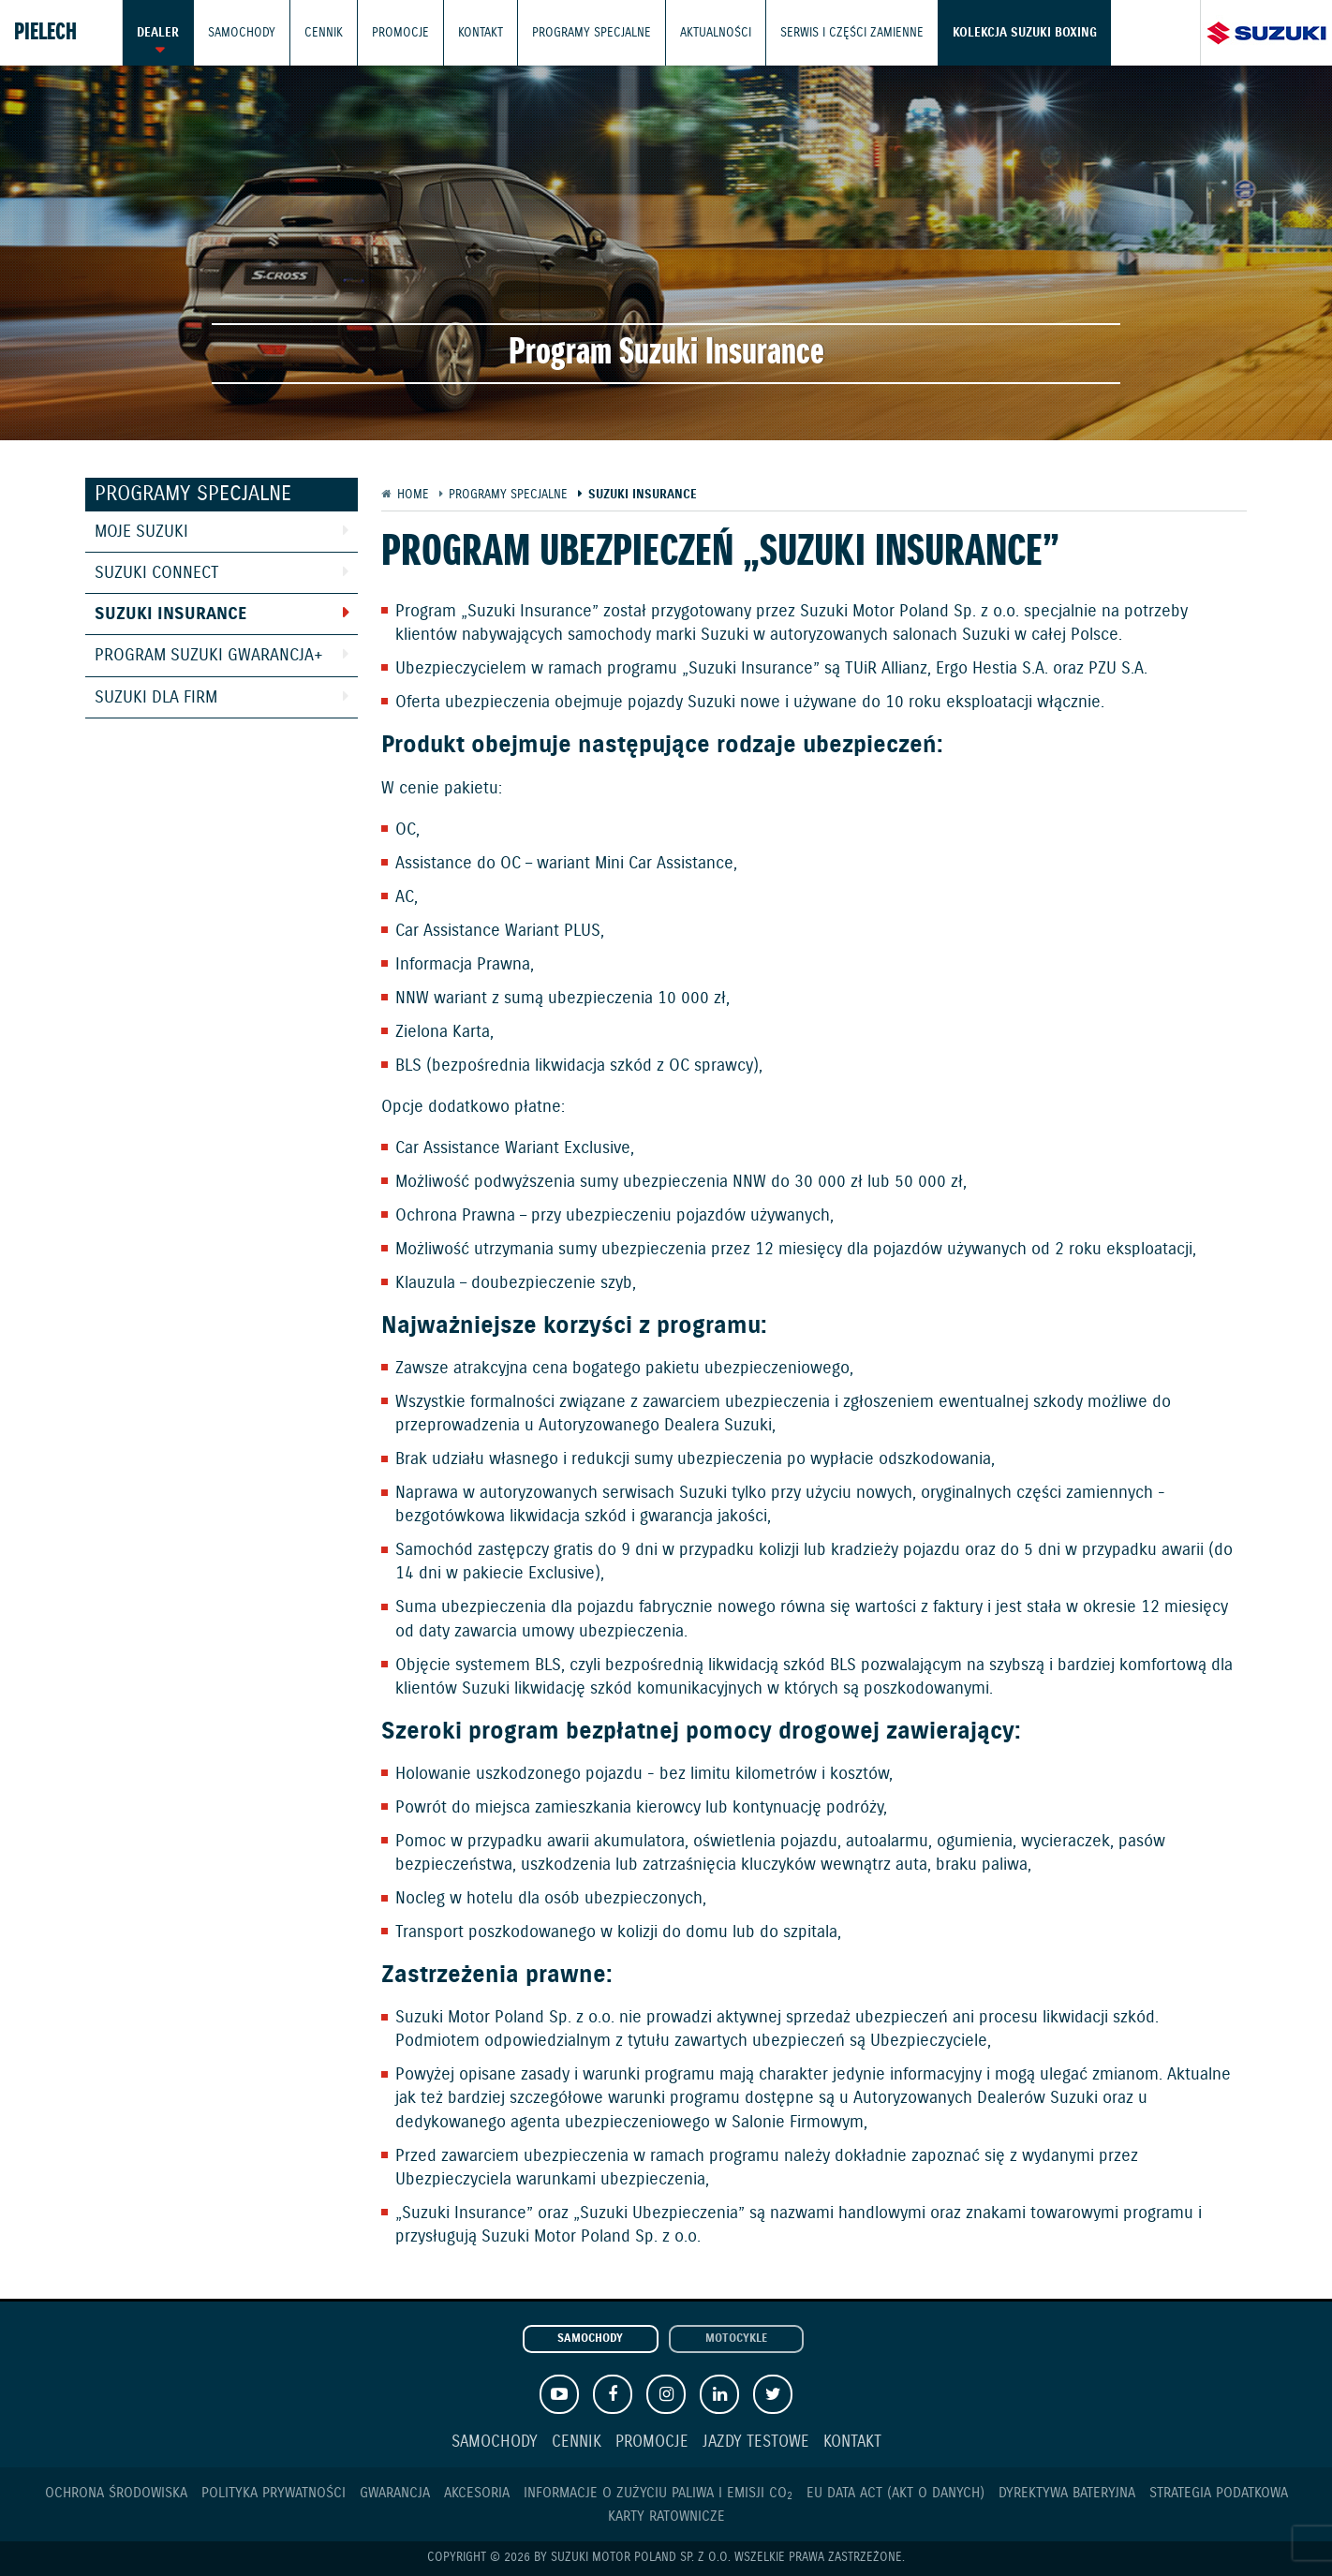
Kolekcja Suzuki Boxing (1025, 32)
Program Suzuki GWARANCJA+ (209, 655)
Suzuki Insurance (170, 614)
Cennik (323, 32)
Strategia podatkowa (1218, 2493)
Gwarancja (395, 2493)
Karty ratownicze (666, 2516)
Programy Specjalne (591, 32)
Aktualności (715, 32)
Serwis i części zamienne (852, 32)
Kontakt (480, 32)
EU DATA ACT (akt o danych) (895, 2493)
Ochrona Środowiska (116, 2493)
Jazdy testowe (756, 2442)
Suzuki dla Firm (156, 698)
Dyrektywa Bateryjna (1067, 2493)
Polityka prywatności (273, 2493)
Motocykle (736, 2339)
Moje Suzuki (141, 532)
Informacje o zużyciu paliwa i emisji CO (658, 2493)
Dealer (158, 32)
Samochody (241, 32)
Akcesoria (477, 2493)
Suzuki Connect (157, 573)
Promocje (400, 32)
